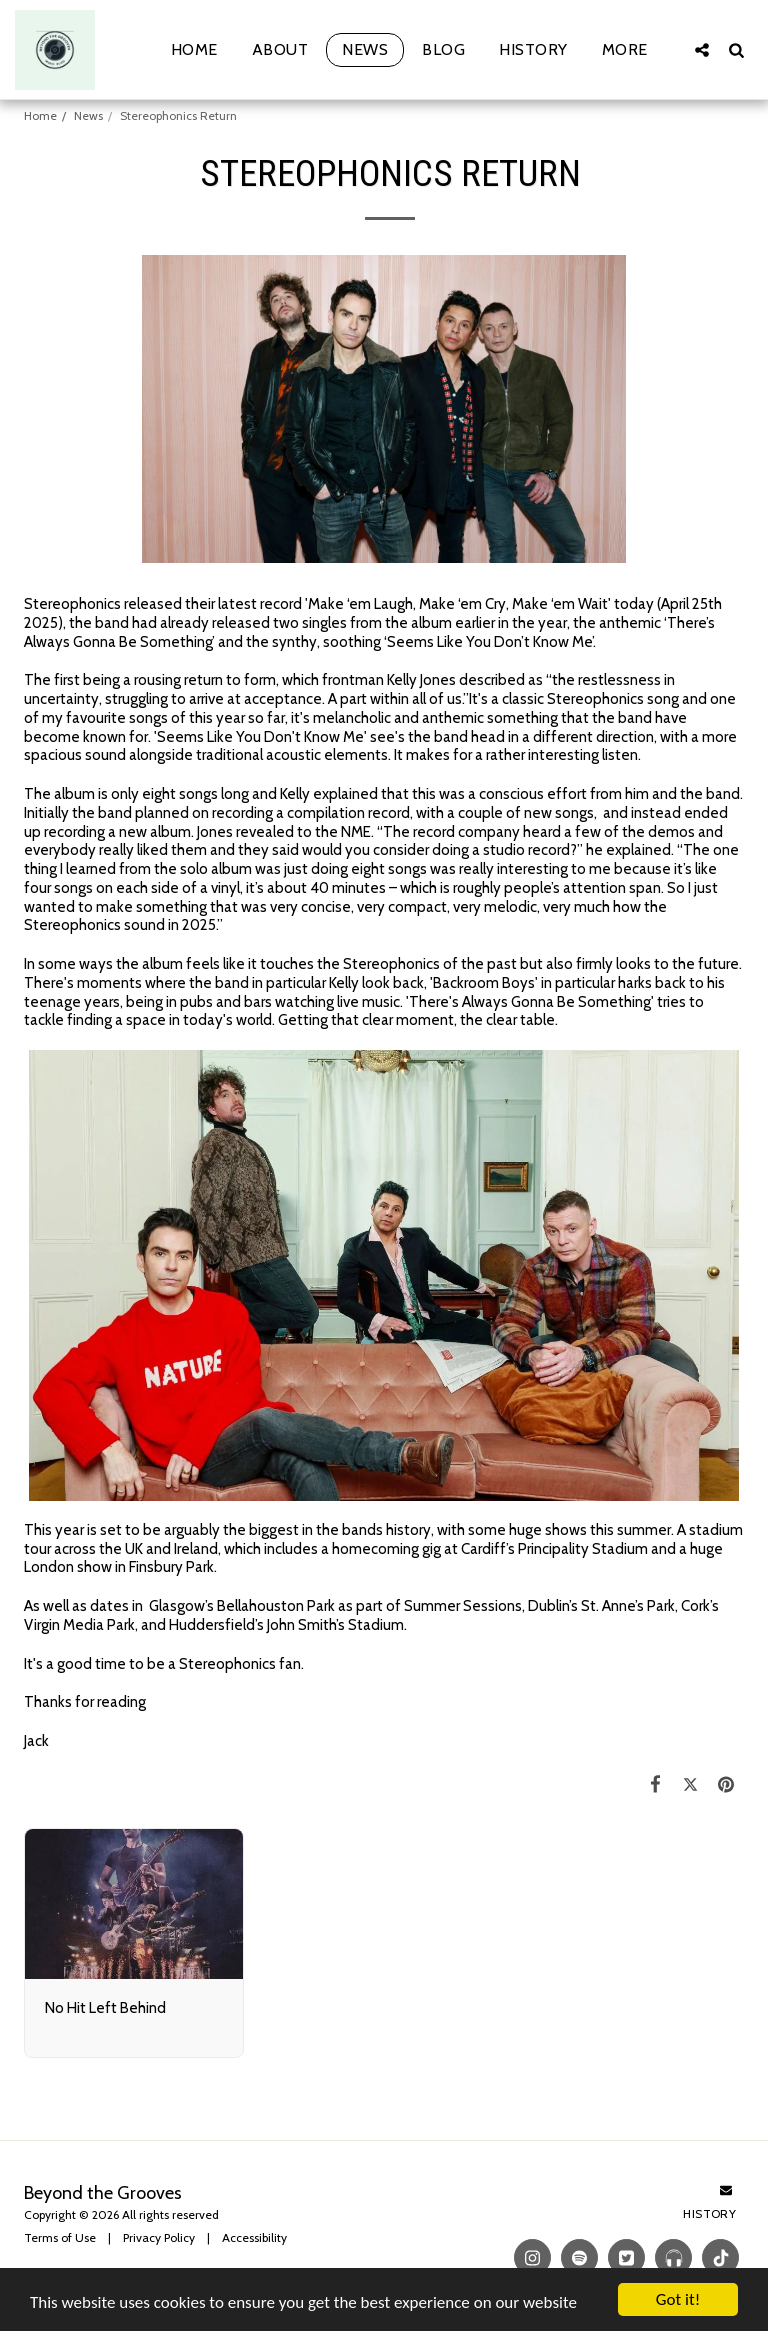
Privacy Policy (159, 2237)
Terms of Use (60, 2237)
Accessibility (254, 2237)
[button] (702, 49)
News (88, 115)
